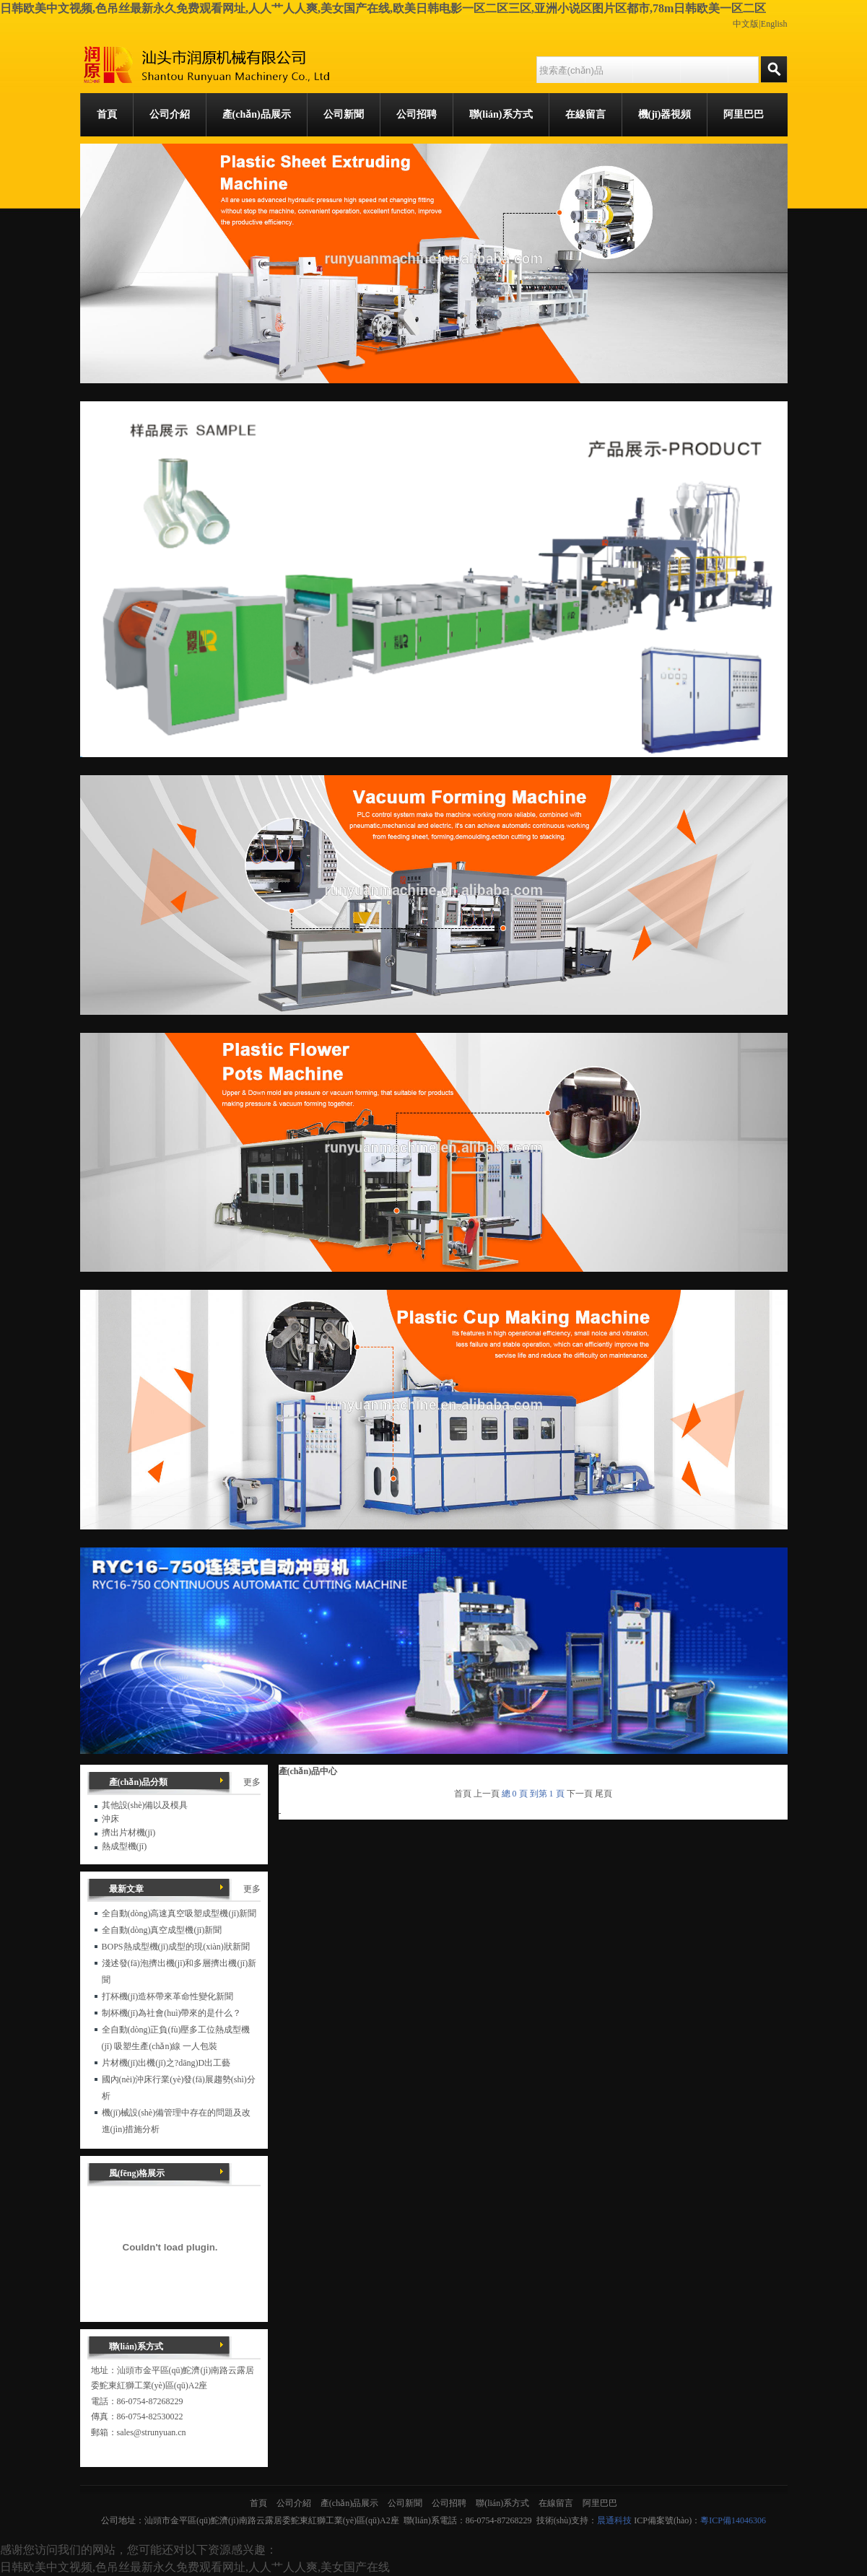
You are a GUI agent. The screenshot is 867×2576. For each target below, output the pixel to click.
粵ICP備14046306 (733, 2520)
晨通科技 (614, 2520)
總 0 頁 (515, 1794)
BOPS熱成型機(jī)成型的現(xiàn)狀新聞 (176, 1947)
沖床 (110, 1819)
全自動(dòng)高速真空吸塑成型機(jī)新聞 (179, 1913)
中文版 (746, 24)
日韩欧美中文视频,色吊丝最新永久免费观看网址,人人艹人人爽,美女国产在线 (195, 2567)
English (774, 24)
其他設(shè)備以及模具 (145, 1805)
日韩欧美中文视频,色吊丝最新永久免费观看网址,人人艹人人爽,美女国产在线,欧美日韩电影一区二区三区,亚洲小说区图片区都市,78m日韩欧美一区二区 (383, 8)
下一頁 (580, 1794)
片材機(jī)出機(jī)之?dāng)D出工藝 (166, 2063)
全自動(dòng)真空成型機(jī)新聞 (162, 1930)
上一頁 (487, 1794)
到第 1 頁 (547, 1794)
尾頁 (603, 1794)
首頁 (462, 1794)
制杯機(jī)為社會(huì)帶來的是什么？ (172, 2013)
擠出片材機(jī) (129, 1833)
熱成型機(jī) (124, 1846)
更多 (252, 1782)
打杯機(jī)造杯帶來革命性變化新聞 (168, 1996)
